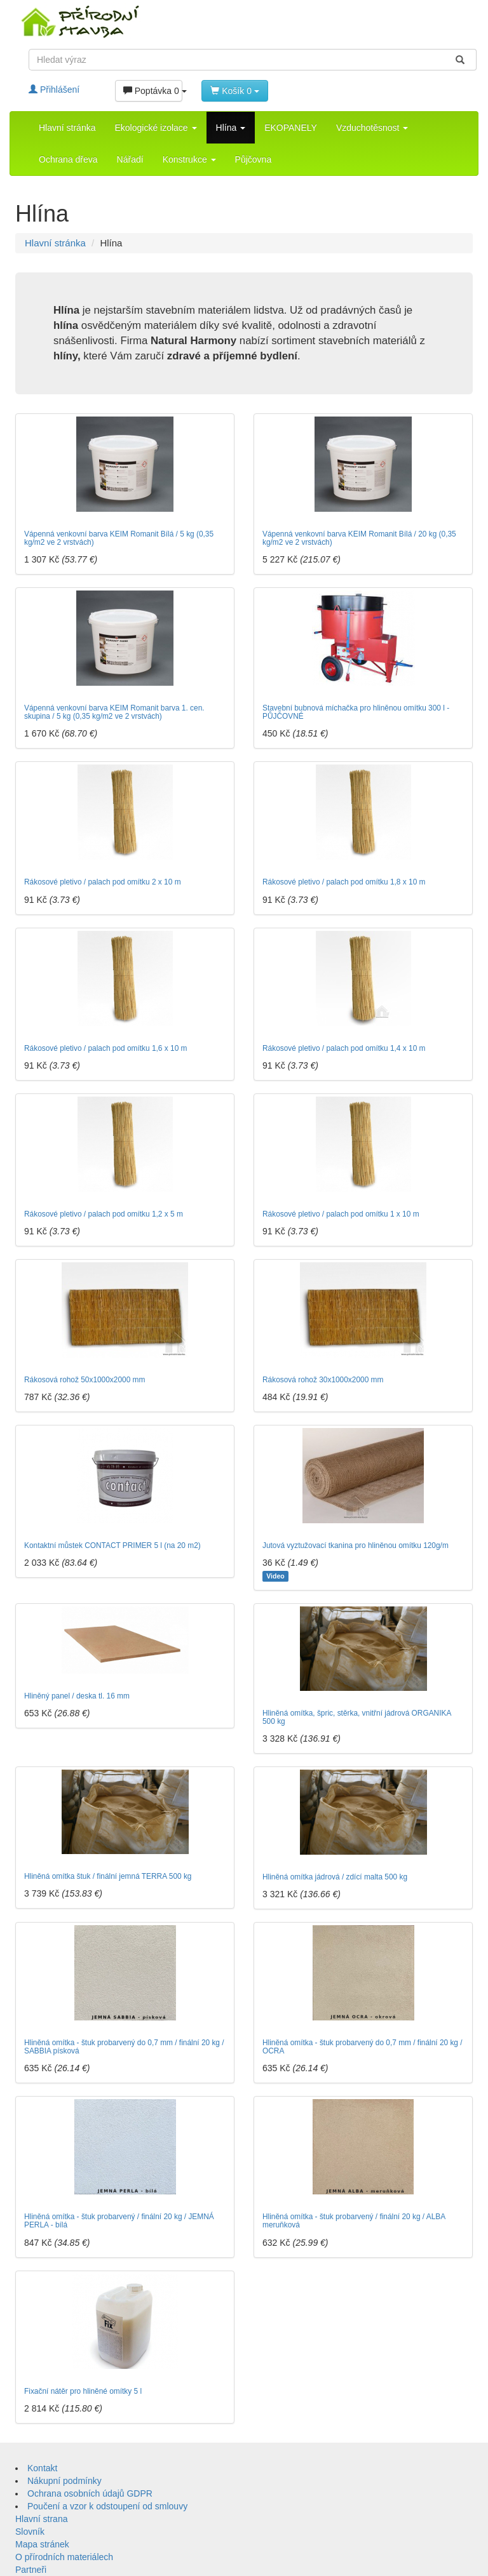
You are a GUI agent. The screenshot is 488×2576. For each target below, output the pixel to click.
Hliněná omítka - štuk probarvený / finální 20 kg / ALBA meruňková (353, 2220)
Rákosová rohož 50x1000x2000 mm (84, 1379)
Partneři (30, 2570)
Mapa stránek (42, 2544)
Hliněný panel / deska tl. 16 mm (77, 1696)
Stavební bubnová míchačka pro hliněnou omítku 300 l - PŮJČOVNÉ (355, 712)
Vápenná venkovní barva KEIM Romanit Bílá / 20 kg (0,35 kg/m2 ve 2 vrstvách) (359, 538)
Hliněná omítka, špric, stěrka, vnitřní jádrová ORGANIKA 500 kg (356, 1717)
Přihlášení (54, 89)
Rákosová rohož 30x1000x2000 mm (322, 1379)
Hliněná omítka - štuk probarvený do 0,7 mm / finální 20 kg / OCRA (362, 2046)
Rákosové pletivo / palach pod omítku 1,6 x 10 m (105, 1048)
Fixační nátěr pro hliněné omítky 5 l (83, 2391)
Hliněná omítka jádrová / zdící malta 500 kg (334, 1876)
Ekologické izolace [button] (155, 128)
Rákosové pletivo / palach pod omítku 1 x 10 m (340, 1214)
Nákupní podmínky (64, 2481)
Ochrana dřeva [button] (68, 159)
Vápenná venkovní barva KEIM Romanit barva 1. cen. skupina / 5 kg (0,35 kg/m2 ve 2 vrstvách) (114, 712)
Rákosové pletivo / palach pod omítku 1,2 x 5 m (103, 1214)
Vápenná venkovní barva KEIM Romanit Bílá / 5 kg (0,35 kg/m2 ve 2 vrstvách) (119, 538)
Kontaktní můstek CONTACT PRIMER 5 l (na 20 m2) (112, 1545)
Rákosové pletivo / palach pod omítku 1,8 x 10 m (343, 882)
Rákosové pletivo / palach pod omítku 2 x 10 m (102, 882)
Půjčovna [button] (253, 159)
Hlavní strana (41, 2519)
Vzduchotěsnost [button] (372, 128)
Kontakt (42, 2468)
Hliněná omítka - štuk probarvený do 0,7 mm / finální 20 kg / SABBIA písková (124, 2046)
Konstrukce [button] (189, 159)
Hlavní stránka (67, 128)
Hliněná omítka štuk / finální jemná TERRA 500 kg (108, 1876)
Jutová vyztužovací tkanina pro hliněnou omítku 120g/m (355, 1545)
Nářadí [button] (130, 159)
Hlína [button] (231, 128)
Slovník (29, 2531)
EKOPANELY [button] (290, 128)
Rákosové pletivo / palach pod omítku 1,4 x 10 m (343, 1048)
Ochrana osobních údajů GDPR (89, 2493)
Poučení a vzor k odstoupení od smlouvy (107, 2506)
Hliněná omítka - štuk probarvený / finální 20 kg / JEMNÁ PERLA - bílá (119, 2220)
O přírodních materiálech (64, 2557)
